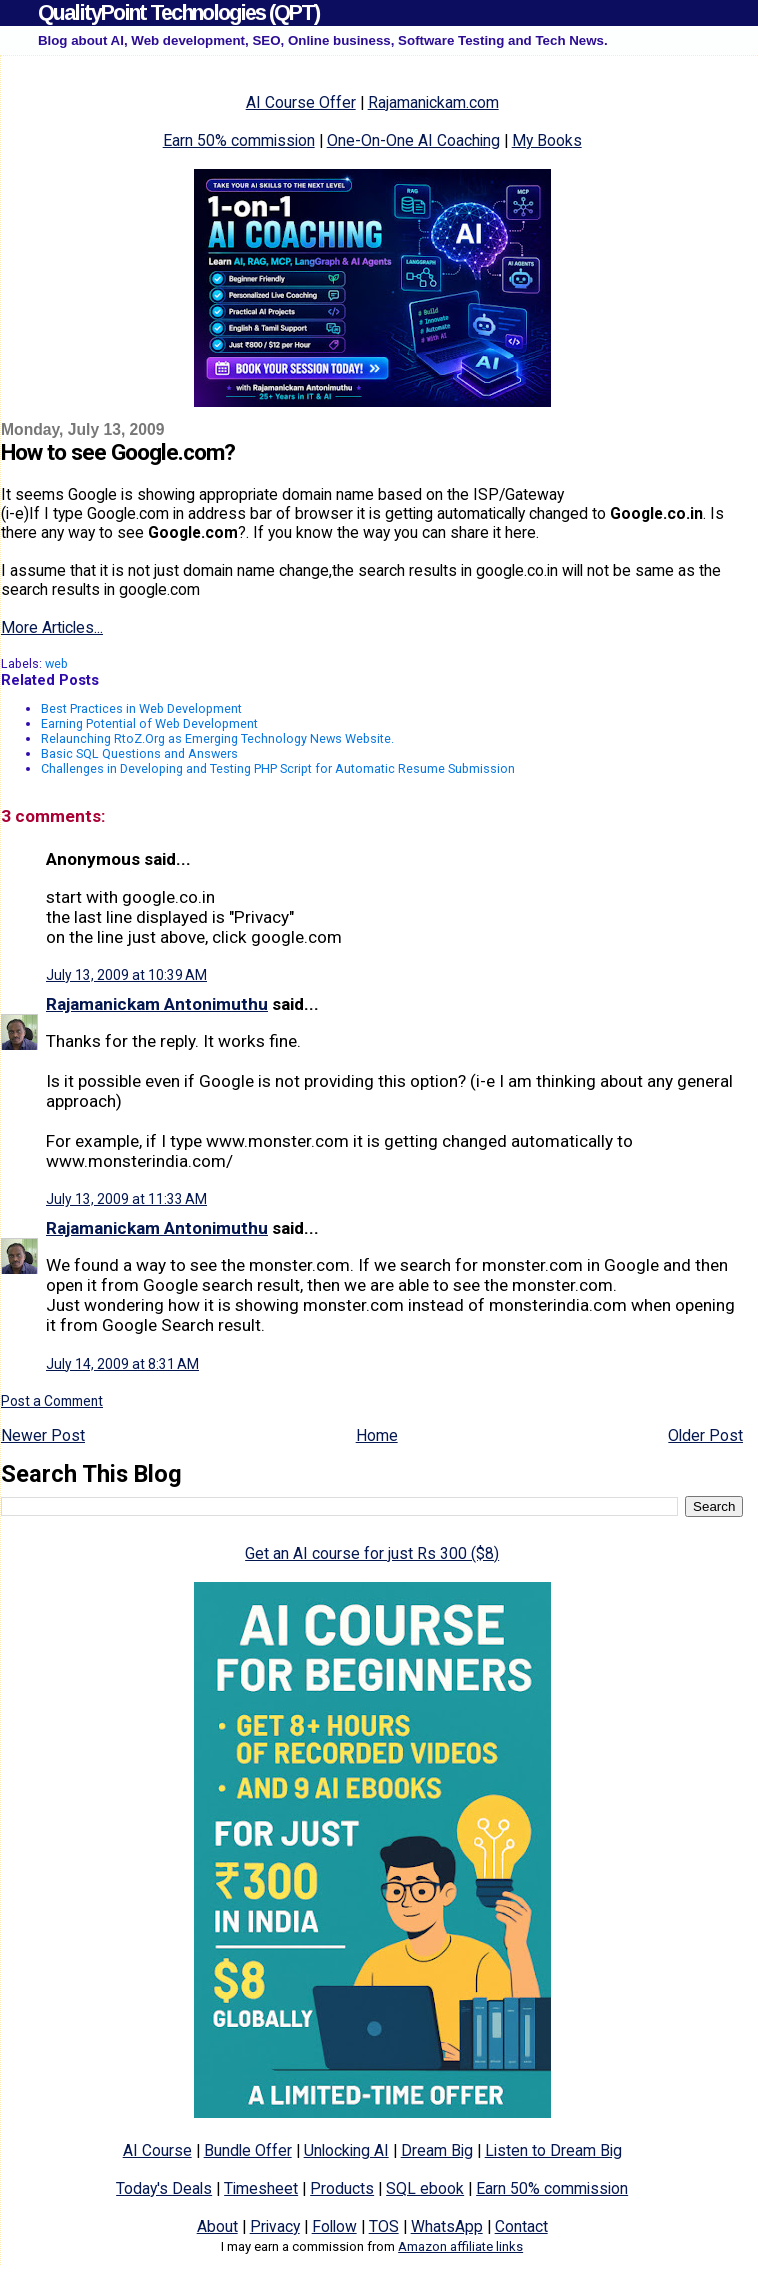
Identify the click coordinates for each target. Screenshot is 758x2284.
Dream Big (437, 2150)
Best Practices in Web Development (141, 708)
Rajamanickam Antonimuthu (157, 1004)
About (217, 2226)
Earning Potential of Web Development (149, 723)
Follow (334, 2226)
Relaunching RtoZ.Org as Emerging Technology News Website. (217, 738)
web (56, 663)
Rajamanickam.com (433, 102)
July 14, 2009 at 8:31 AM (122, 1364)
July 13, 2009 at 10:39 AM (126, 975)
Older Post (705, 1435)
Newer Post (43, 1435)
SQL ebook (425, 2188)
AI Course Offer (301, 102)
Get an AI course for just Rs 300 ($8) (372, 1553)
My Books (547, 140)
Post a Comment (52, 1401)
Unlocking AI (346, 2150)
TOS (384, 2226)
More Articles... (52, 627)
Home (377, 1435)
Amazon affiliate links (460, 2246)
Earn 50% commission (239, 140)
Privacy (275, 2226)
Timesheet (261, 2188)
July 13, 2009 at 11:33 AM (126, 1199)
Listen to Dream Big (553, 2150)
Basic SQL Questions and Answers (139, 753)
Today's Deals (164, 2188)
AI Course (157, 2150)
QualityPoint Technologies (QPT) (178, 12)
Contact (521, 2226)
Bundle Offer (248, 2150)
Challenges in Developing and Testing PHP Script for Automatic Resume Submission (278, 768)
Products (342, 2188)
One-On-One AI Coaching (413, 140)
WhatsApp (447, 2226)
